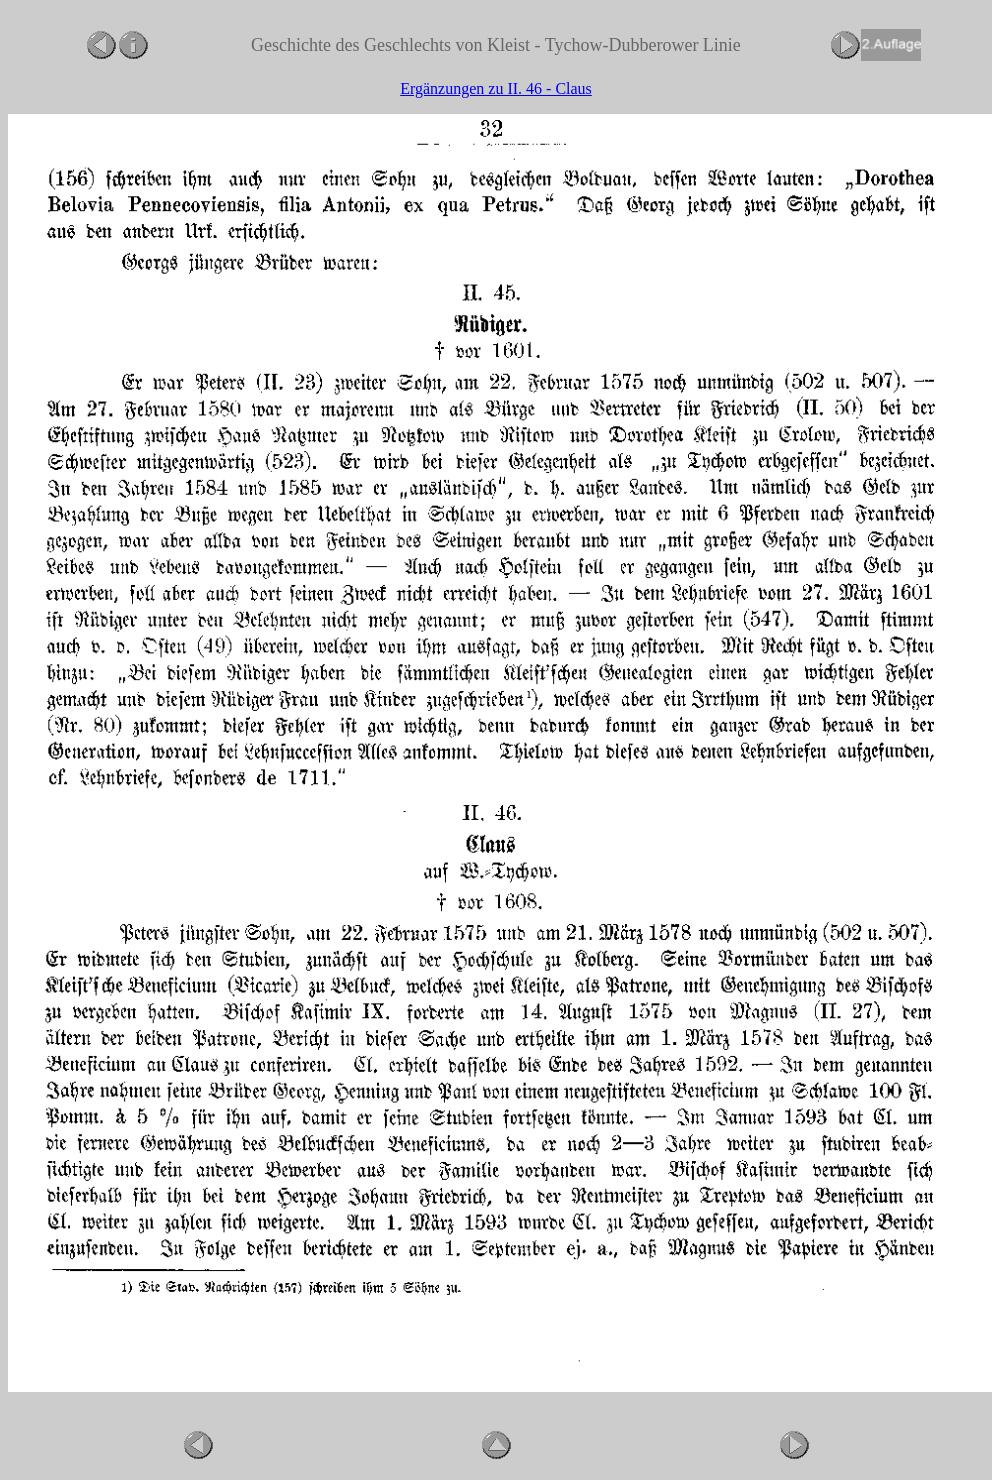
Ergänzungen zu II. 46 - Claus (496, 88)
